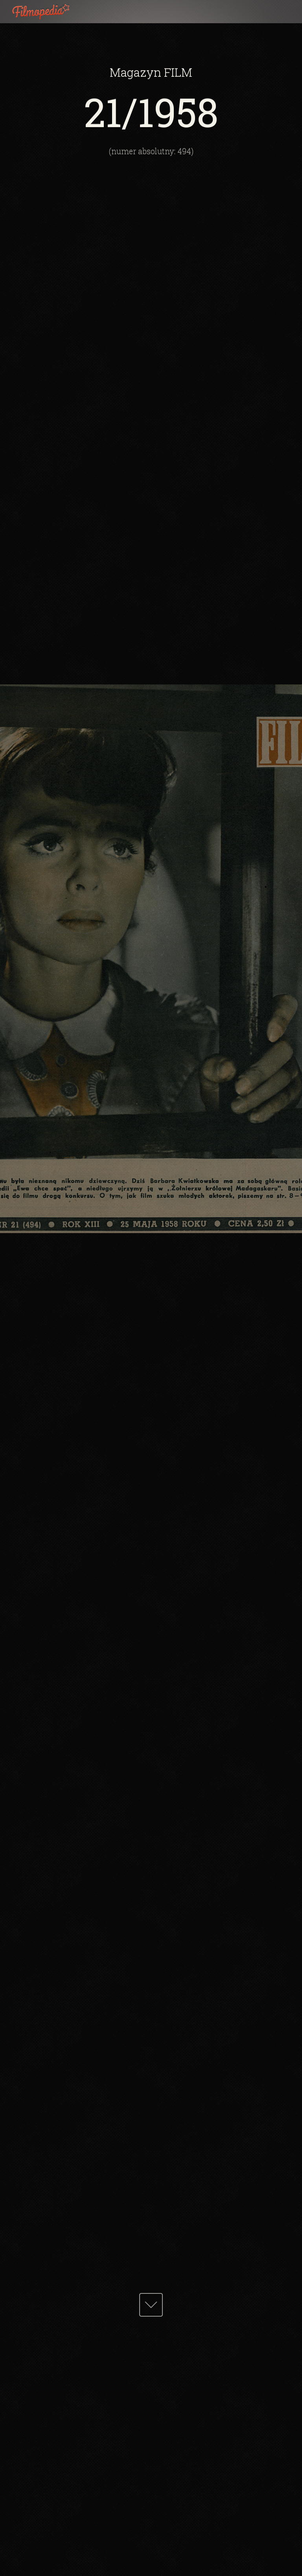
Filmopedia (47, 11)
